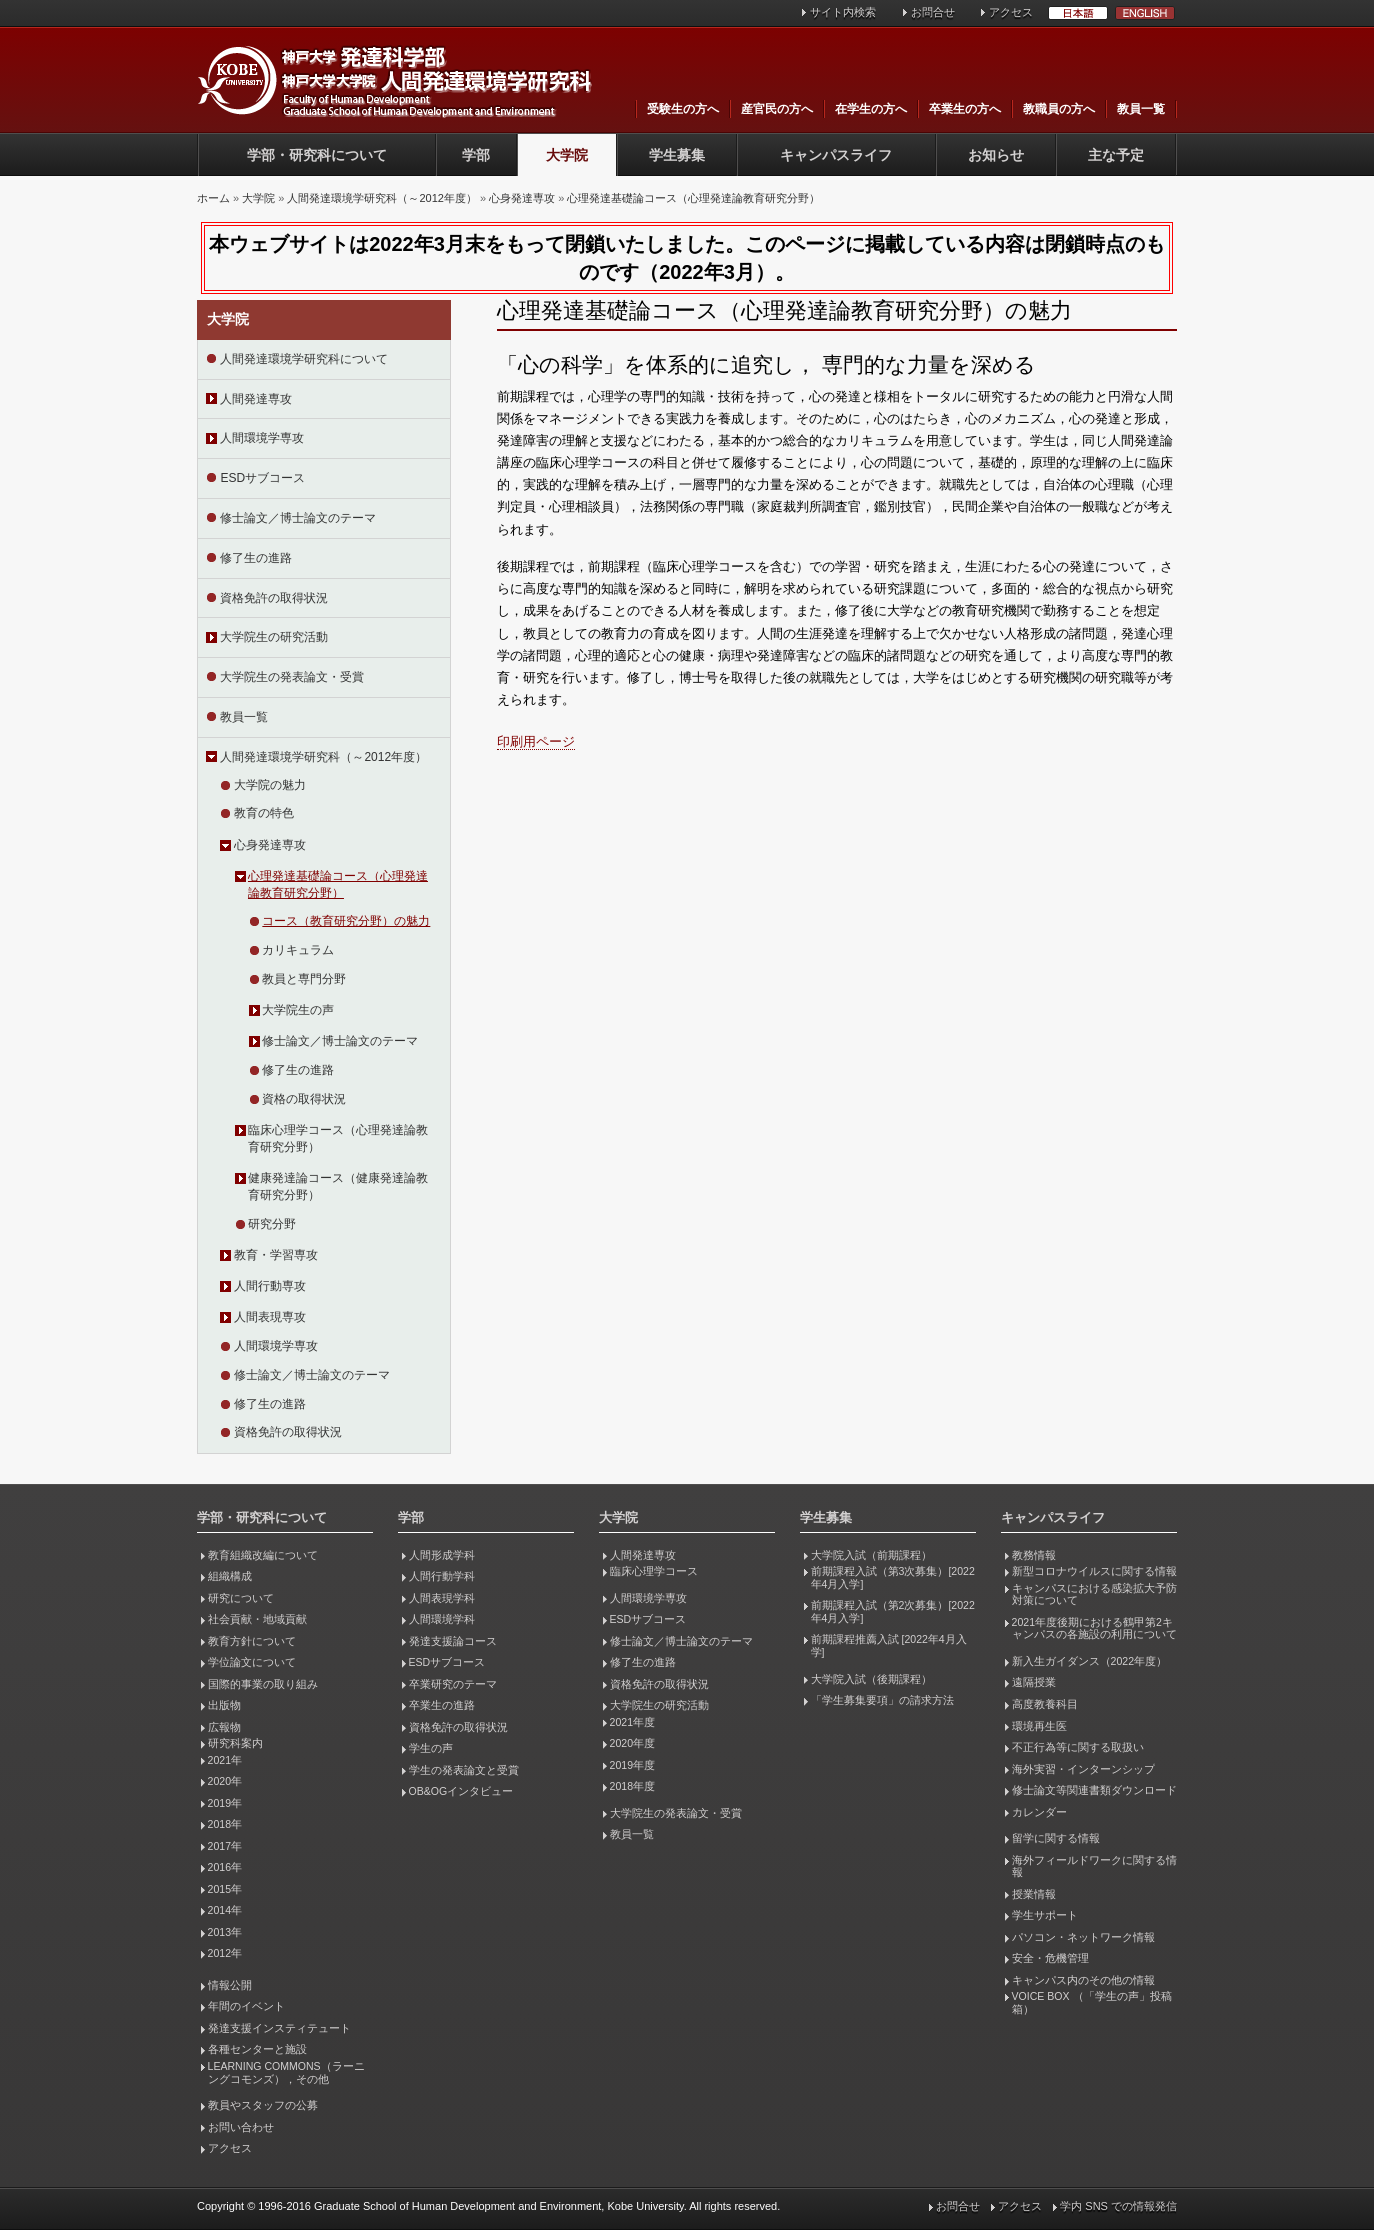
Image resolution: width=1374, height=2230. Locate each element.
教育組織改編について (263, 1555)
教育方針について (252, 1641)
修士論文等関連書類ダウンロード (1094, 1790)
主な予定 (1116, 155)
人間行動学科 (442, 1576)
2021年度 (632, 1722)
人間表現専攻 (270, 1317)
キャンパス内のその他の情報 (1083, 1980)
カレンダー (1039, 1812)
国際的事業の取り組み (263, 1684)
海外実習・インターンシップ (1083, 1769)
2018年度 (632, 1786)
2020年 (225, 1781)
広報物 (224, 1727)
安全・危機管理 (1050, 1958)
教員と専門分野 (304, 979)
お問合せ (933, 12)
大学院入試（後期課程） (871, 1679)
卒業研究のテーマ (453, 1684)
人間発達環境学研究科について (304, 359)
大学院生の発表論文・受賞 (292, 677)
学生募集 (677, 155)
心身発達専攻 (522, 198)
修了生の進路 (256, 558)
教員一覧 (1141, 109)
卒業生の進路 (442, 1705)
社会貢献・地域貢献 (257, 1619)
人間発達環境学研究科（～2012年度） (381, 198)
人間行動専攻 (270, 1286)
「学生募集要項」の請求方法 (882, 1700)
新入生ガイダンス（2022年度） (1089, 1661)
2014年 (225, 1910)
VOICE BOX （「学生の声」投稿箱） (1092, 2002)
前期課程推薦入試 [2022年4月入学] (889, 1645)
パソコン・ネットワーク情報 (1083, 1937)
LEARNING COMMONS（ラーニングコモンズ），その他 (286, 2072)
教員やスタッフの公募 (263, 2105)
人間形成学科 (442, 1555)
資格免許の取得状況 (274, 598)
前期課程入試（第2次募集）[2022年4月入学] (893, 1611)
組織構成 (230, 1576)
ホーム (213, 198)
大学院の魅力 (270, 785)
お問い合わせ (241, 2127)
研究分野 (272, 1224)
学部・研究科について (317, 155)
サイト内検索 (843, 12)
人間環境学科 (442, 1619)
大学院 (567, 155)
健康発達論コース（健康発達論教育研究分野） (338, 1186)
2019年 (225, 1803)
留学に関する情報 (1056, 1838)
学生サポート (1045, 1915)
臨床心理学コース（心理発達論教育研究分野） (338, 1138)
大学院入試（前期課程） (871, 1555)
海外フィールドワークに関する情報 (1094, 1866)
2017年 (225, 1846)
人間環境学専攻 (262, 438)
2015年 (225, 1889)
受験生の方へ (683, 109)
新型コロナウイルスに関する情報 (1094, 1571)
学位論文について (252, 1662)
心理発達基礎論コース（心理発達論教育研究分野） (693, 198)
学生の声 (431, 1748)
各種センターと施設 (257, 2049)
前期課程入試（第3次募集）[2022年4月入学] (893, 1577)
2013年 (225, 1932)
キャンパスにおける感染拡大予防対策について (1094, 1594)
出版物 (224, 1705)
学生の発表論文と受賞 (464, 1770)
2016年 (225, 1867)
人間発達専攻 (256, 399)
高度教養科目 (1045, 1704)
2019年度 (632, 1765)
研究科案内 (235, 1743)
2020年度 (632, 1743)
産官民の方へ (777, 109)
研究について (241, 1598)
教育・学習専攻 (276, 1255)
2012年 (225, 1953)
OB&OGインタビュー (461, 1791)
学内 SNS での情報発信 (1118, 2206)
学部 (476, 155)
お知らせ (996, 155)
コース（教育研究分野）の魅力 (346, 921)
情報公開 (230, 1985)
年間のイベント (246, 2006)
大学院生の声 (298, 1010)
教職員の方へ (1059, 109)
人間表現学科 (442, 1598)
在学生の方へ (871, 109)
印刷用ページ (536, 741)
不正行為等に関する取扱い (1078, 1747)
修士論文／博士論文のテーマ (298, 518)
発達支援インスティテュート (279, 2028)
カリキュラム (298, 950)
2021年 (225, 1760)
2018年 (225, 1824)
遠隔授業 (1034, 1682)
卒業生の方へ (965, 109)
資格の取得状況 (304, 1099)
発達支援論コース (453, 1641)
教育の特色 (264, 813)
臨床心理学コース (654, 1571)
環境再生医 (1039, 1726)
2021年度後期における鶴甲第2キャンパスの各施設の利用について (1094, 1628)
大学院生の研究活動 (274, 637)
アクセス (1011, 12)
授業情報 (1034, 1894)
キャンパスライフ (836, 155)
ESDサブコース (262, 478)
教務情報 (1034, 1555)
